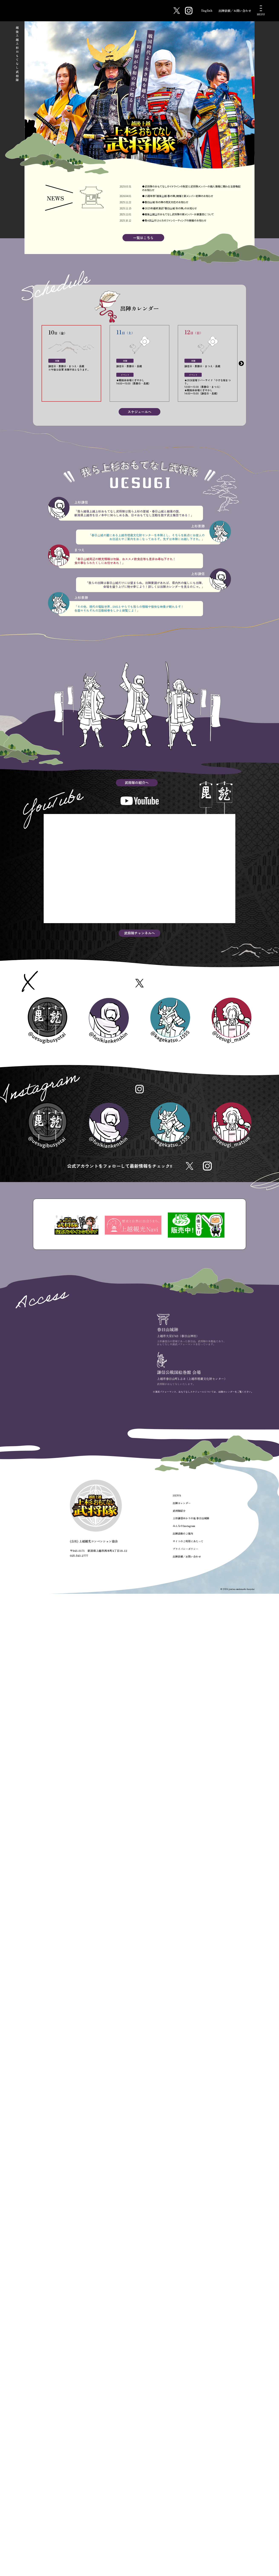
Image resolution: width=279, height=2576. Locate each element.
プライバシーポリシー (185, 1550)
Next (241, 363)
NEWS (177, 1497)
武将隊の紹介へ (137, 782)
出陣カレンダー (182, 1504)
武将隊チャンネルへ (139, 933)
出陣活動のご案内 (183, 1534)
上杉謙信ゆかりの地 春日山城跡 (191, 1519)
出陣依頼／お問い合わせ (235, 11)
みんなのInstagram (184, 1527)
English (206, 11)
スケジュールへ (139, 411)
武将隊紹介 (179, 1512)
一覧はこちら (143, 237)
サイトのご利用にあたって (188, 1542)
